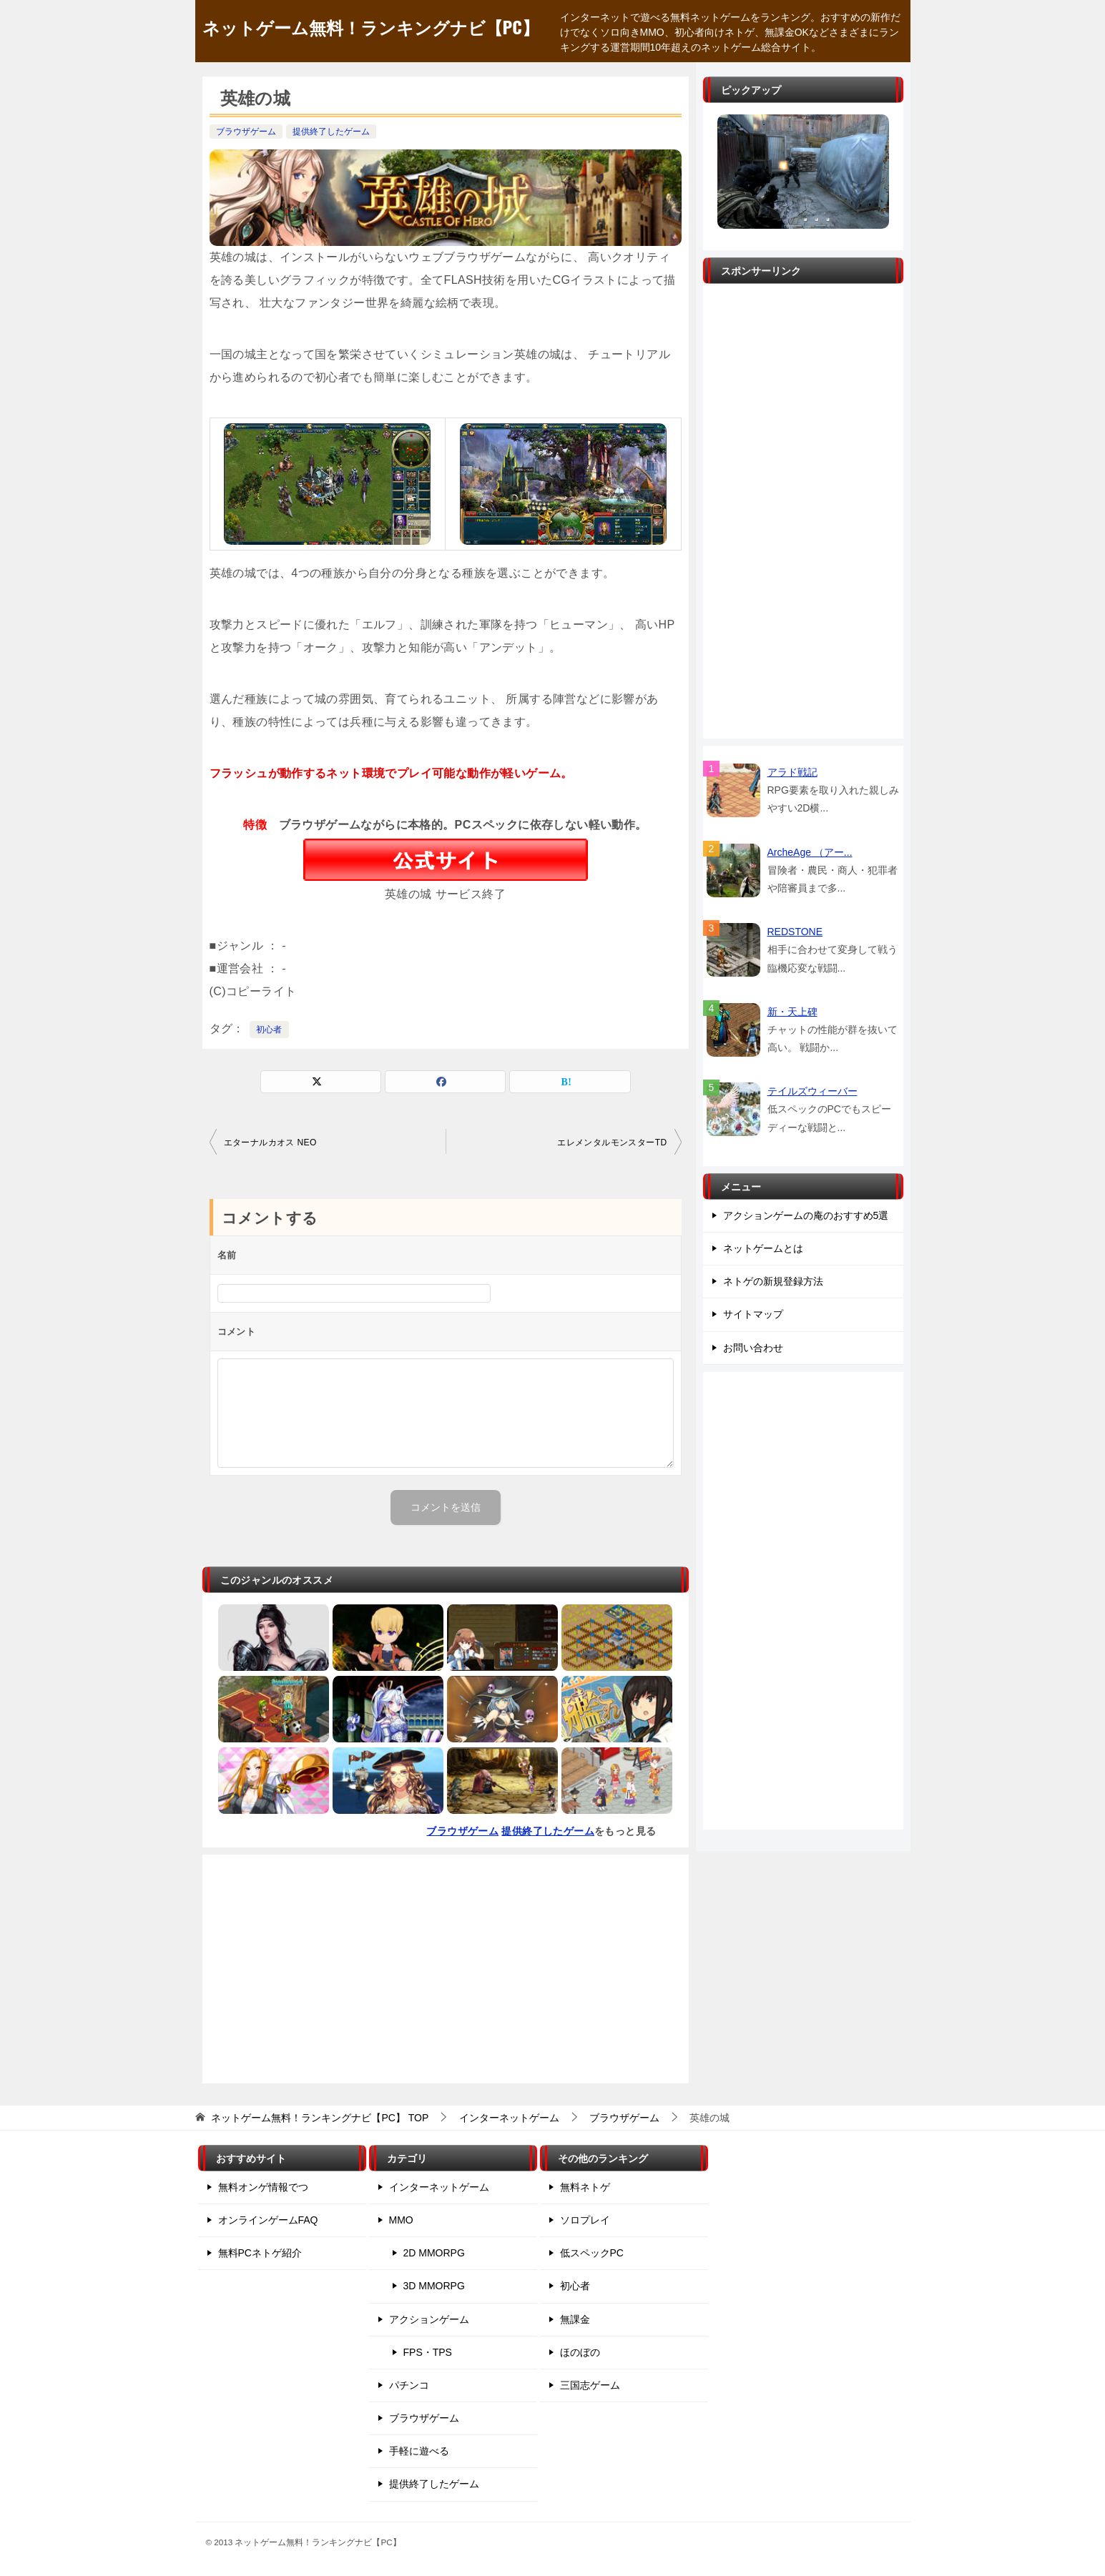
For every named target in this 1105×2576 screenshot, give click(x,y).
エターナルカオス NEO (270, 1143)
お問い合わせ (753, 1347)
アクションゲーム (429, 2319)
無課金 (575, 2319)
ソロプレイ (585, 2220)
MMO (401, 2220)
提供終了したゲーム (331, 132)
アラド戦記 (792, 772)
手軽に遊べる (419, 2451)
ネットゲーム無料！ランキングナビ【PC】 (370, 26)
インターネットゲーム (439, 2187)
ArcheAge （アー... (810, 852)
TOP (319, 2117)
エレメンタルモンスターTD (612, 1143)
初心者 (269, 1030)
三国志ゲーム (590, 2385)
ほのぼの (580, 2352)
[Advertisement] (445, 1969)
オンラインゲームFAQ (268, 2220)
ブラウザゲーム (246, 132)
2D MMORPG (434, 2253)
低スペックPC (592, 2253)
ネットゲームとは (763, 1248)
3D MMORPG (434, 2285)
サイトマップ (753, 1314)
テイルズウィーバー (812, 1091)
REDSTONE (795, 931)
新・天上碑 (792, 1011)
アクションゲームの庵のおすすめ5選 (806, 1215)
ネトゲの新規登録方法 (773, 1281)
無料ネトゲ (585, 2187)
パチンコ (409, 2385)
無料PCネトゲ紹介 (260, 2253)
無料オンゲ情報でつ (263, 2187)
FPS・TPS (427, 2352)
